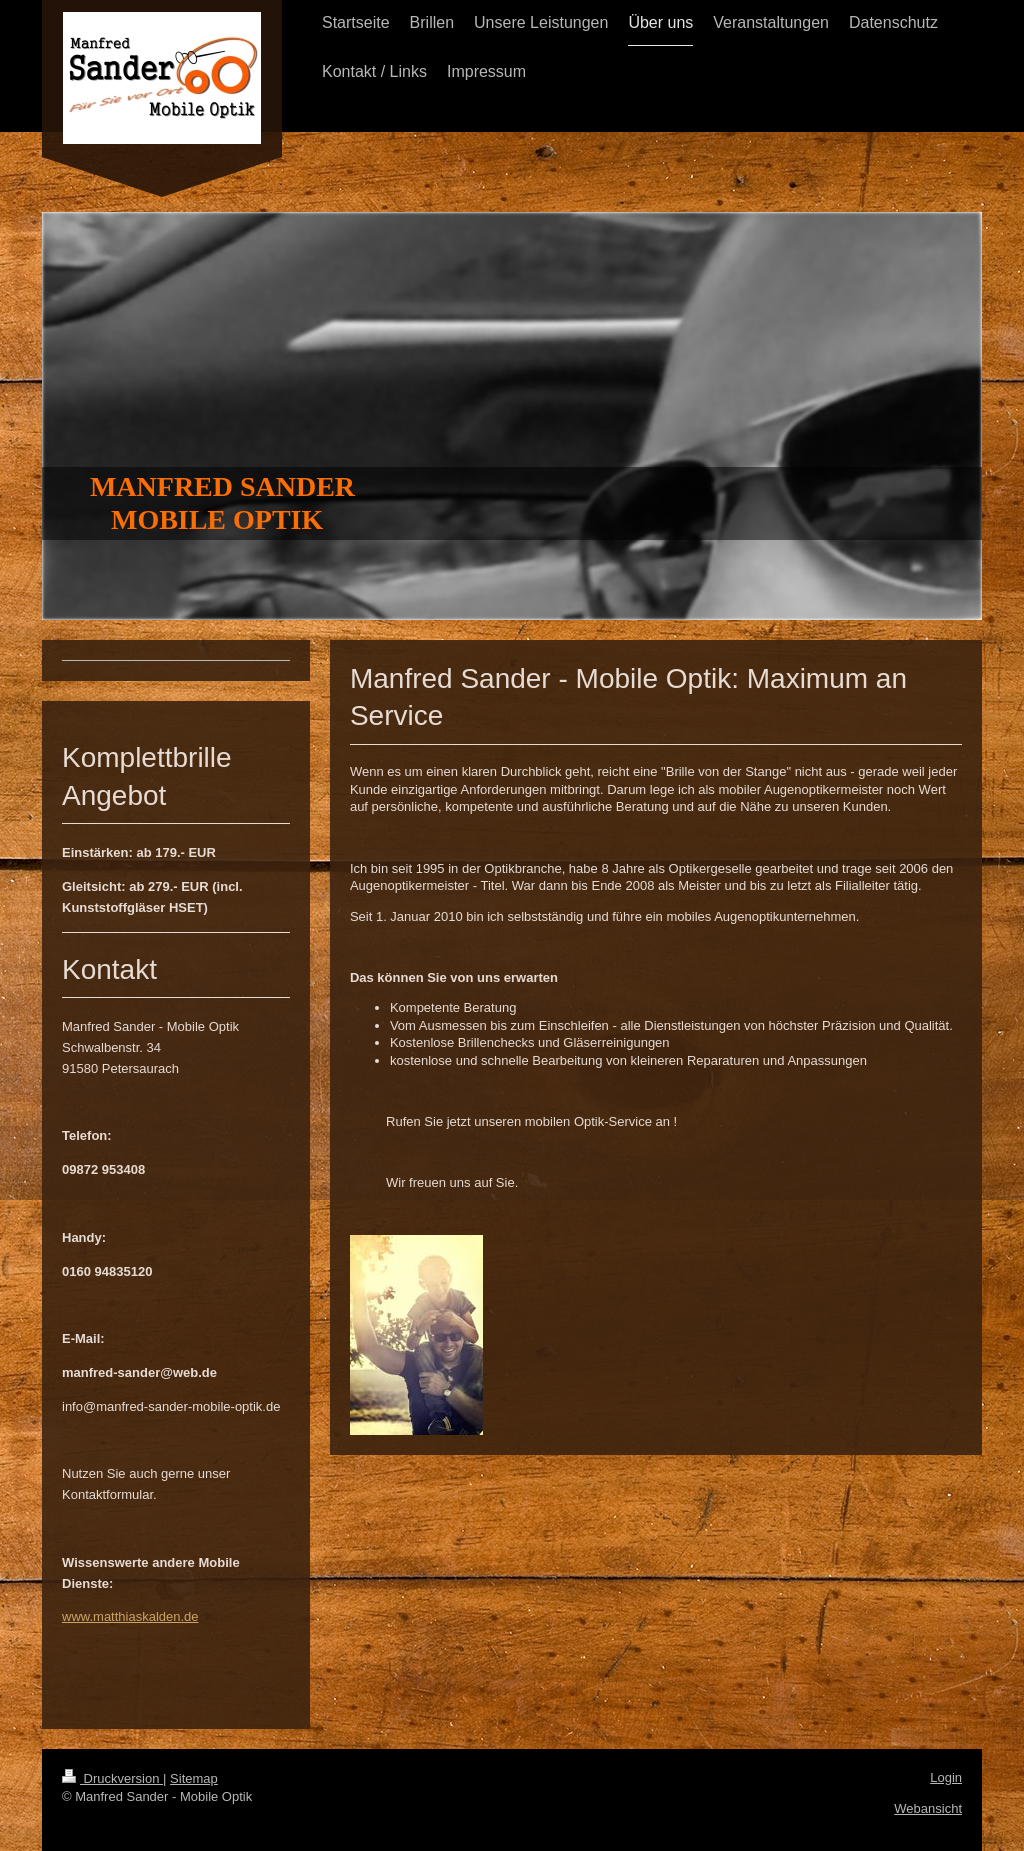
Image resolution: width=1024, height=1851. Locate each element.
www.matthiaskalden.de (130, 1616)
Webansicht (928, 1808)
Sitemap (194, 1778)
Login (946, 1777)
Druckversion (112, 1778)
